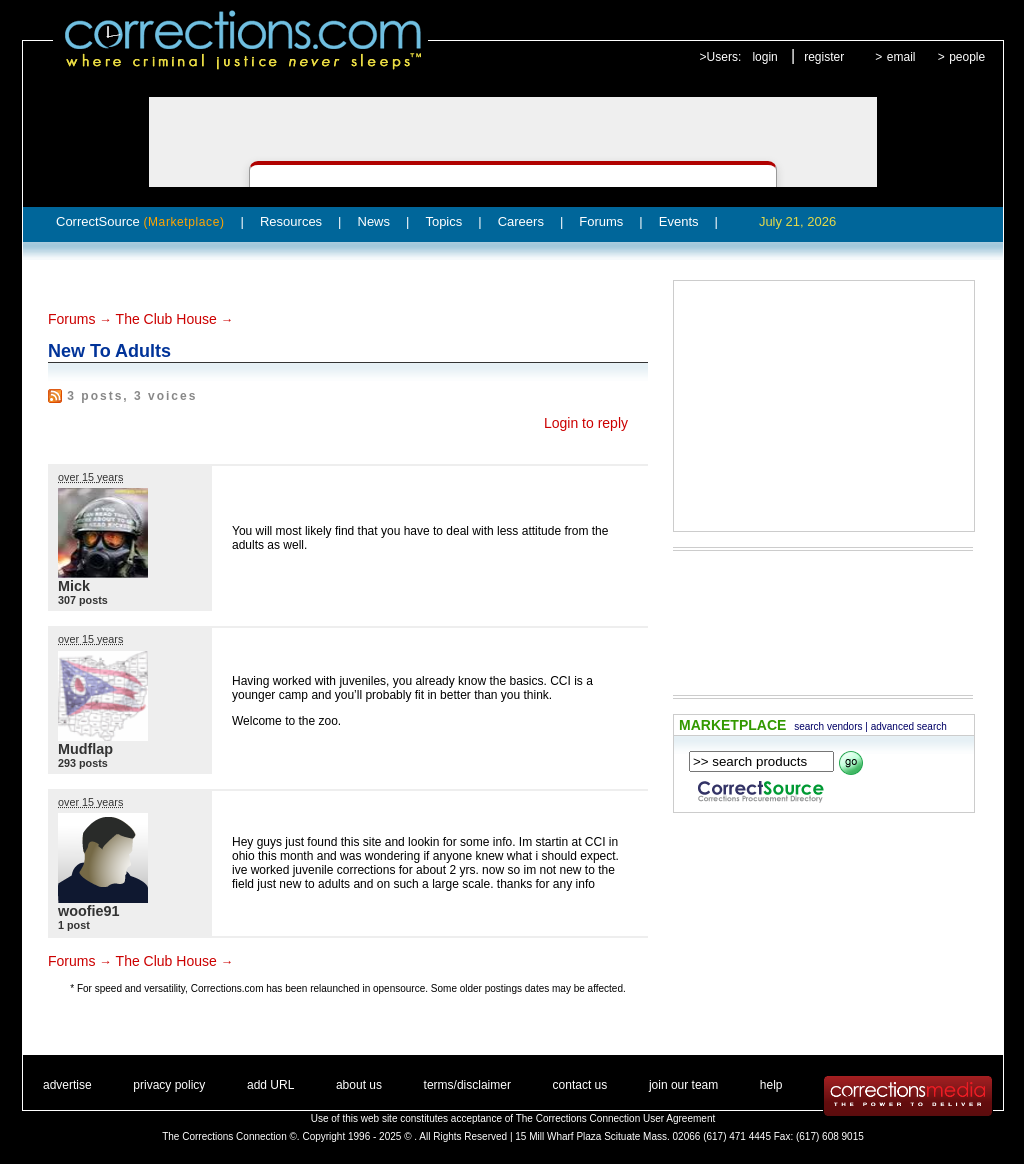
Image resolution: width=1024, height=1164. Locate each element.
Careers (521, 221)
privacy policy (169, 1085)
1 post (74, 925)
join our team (683, 1085)
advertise (67, 1085)
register (824, 57)
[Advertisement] (824, 406)
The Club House (166, 319)
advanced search (909, 726)
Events (679, 221)
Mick (74, 586)
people (967, 57)
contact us (580, 1085)
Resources (291, 221)
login (764, 57)
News (374, 221)
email (901, 57)
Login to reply (586, 423)
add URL (270, 1085)
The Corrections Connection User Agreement (616, 1118)
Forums (601, 221)
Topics (443, 221)
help (771, 1085)
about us (359, 1085)
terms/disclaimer (467, 1085)
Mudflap (85, 749)
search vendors (828, 726)
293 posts (83, 763)
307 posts (83, 600)
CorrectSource (140, 221)
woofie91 (89, 911)
